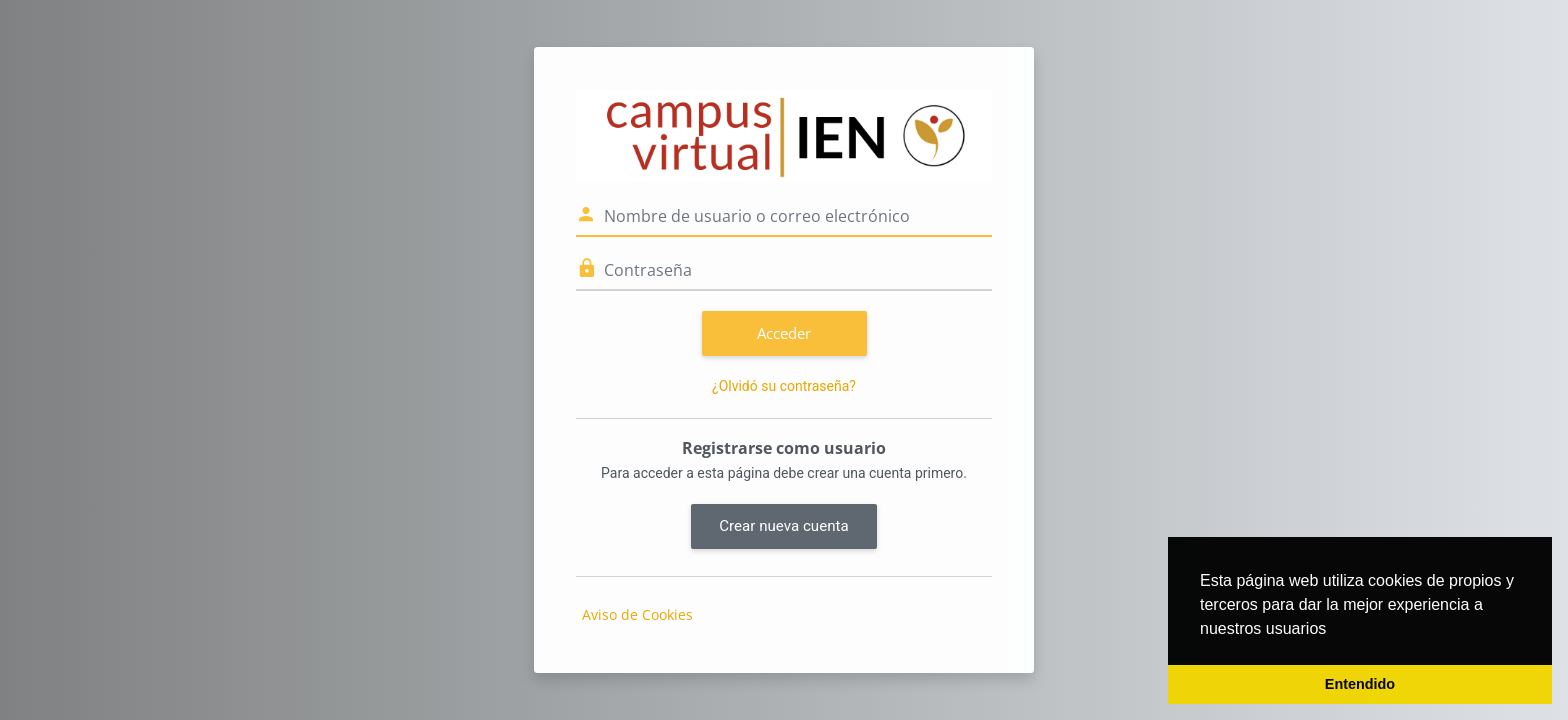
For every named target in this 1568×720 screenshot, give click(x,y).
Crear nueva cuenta (783, 526)
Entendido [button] (1360, 684)
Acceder (784, 333)
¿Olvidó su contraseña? (784, 386)
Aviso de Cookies (637, 614)
